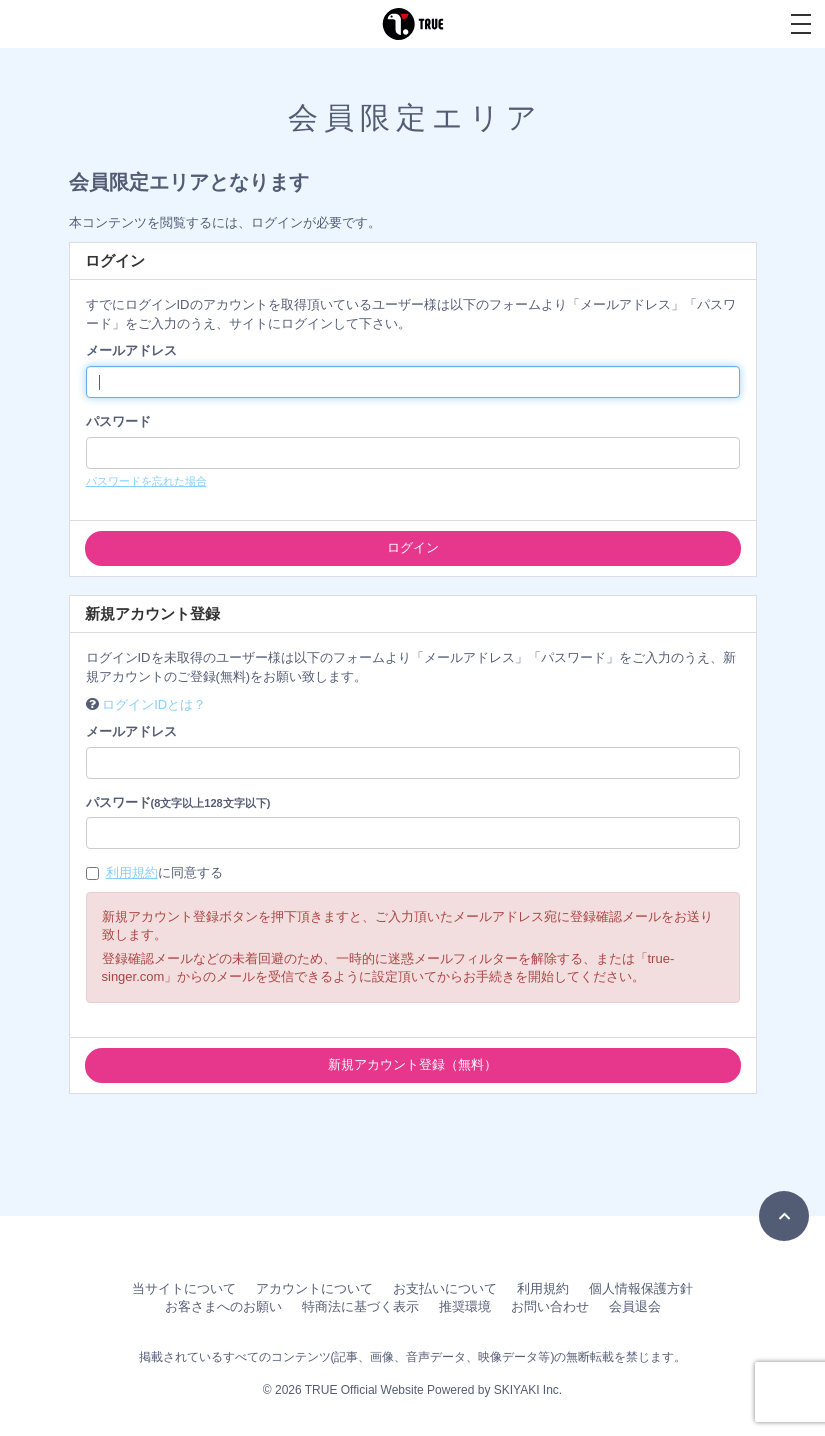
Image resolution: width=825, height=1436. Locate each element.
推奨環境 (465, 1306)
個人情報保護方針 (641, 1288)
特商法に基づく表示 (360, 1306)
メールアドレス (131, 350)
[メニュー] (801, 24)
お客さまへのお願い (223, 1306)
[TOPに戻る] (784, 1216)
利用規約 (132, 872)
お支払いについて (445, 1288)
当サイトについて (184, 1288)
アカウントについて (314, 1288)
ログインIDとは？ (154, 704)
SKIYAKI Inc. (528, 1390)
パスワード (118, 421)
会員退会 (635, 1306)
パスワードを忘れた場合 (146, 481)
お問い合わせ (550, 1306)
